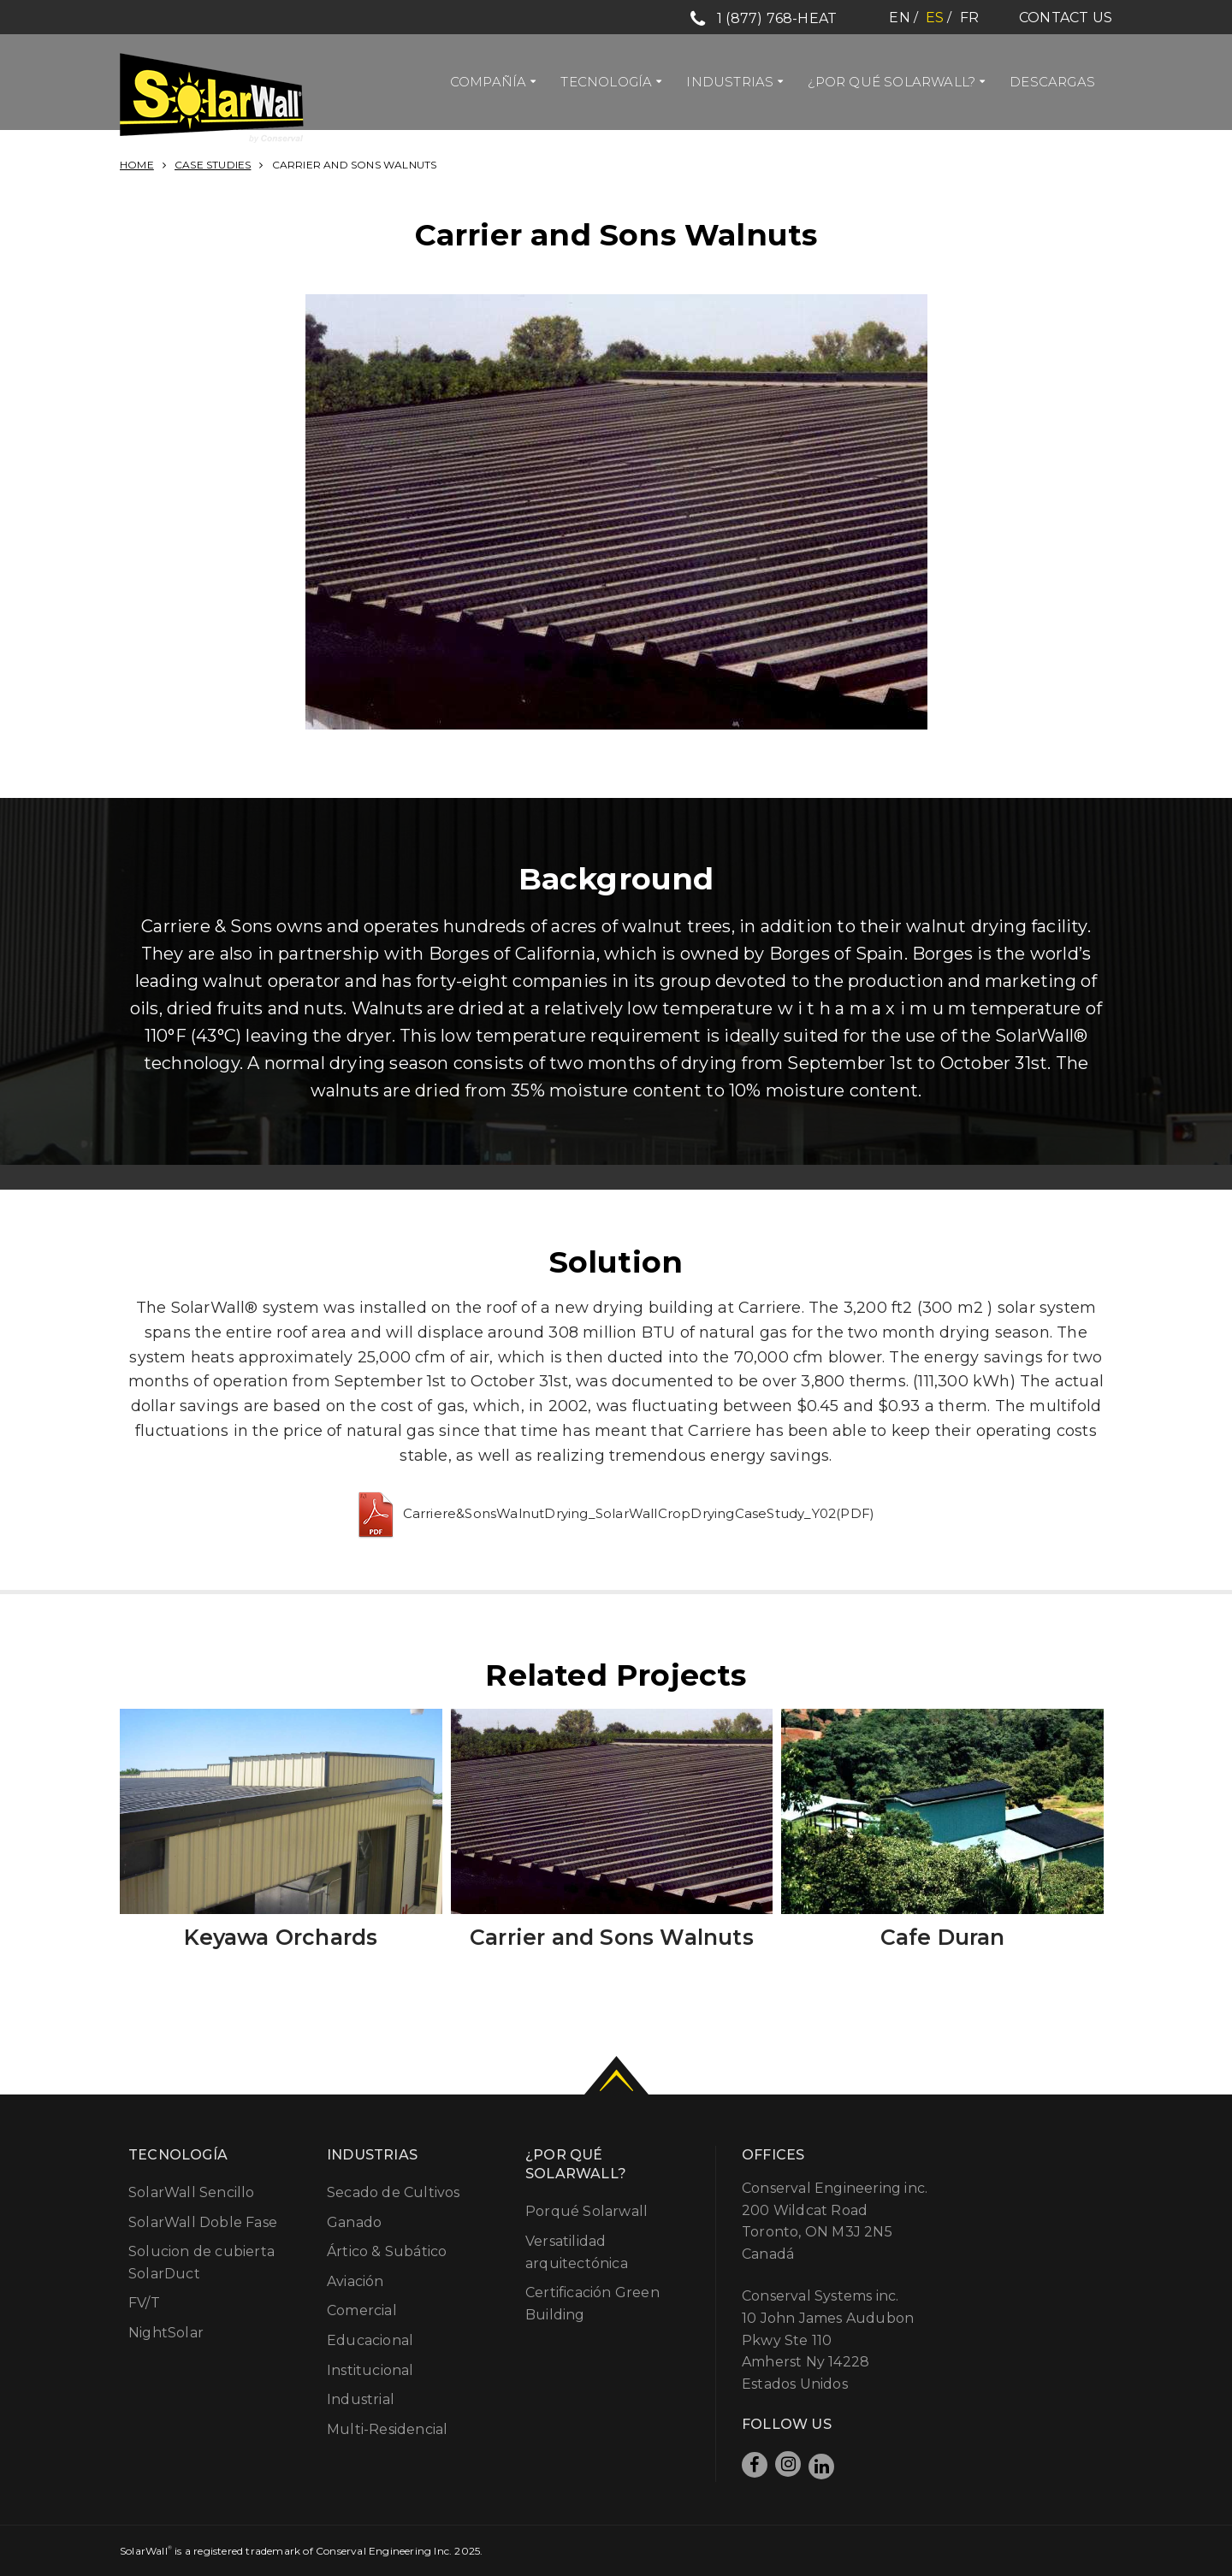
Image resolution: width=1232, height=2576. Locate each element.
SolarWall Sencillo (191, 2192)
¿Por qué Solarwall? (891, 82)
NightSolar (166, 2333)
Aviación (355, 2281)
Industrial (360, 2399)
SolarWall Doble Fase (202, 2222)
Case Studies (213, 164)
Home (137, 164)
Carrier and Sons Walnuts (612, 1937)
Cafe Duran (942, 1937)
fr (969, 17)
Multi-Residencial (387, 2429)
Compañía (488, 82)
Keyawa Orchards (280, 1937)
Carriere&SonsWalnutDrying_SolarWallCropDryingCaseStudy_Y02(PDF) (639, 1513)
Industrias (729, 82)
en (899, 17)
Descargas (1052, 82)
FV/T (144, 2303)
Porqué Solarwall (586, 2211)
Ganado (354, 2222)
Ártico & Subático (387, 2251)
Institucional (370, 2370)
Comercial (362, 2310)
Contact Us (1065, 17)
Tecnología (606, 82)
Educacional (370, 2340)
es (935, 17)
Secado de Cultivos (393, 2192)
